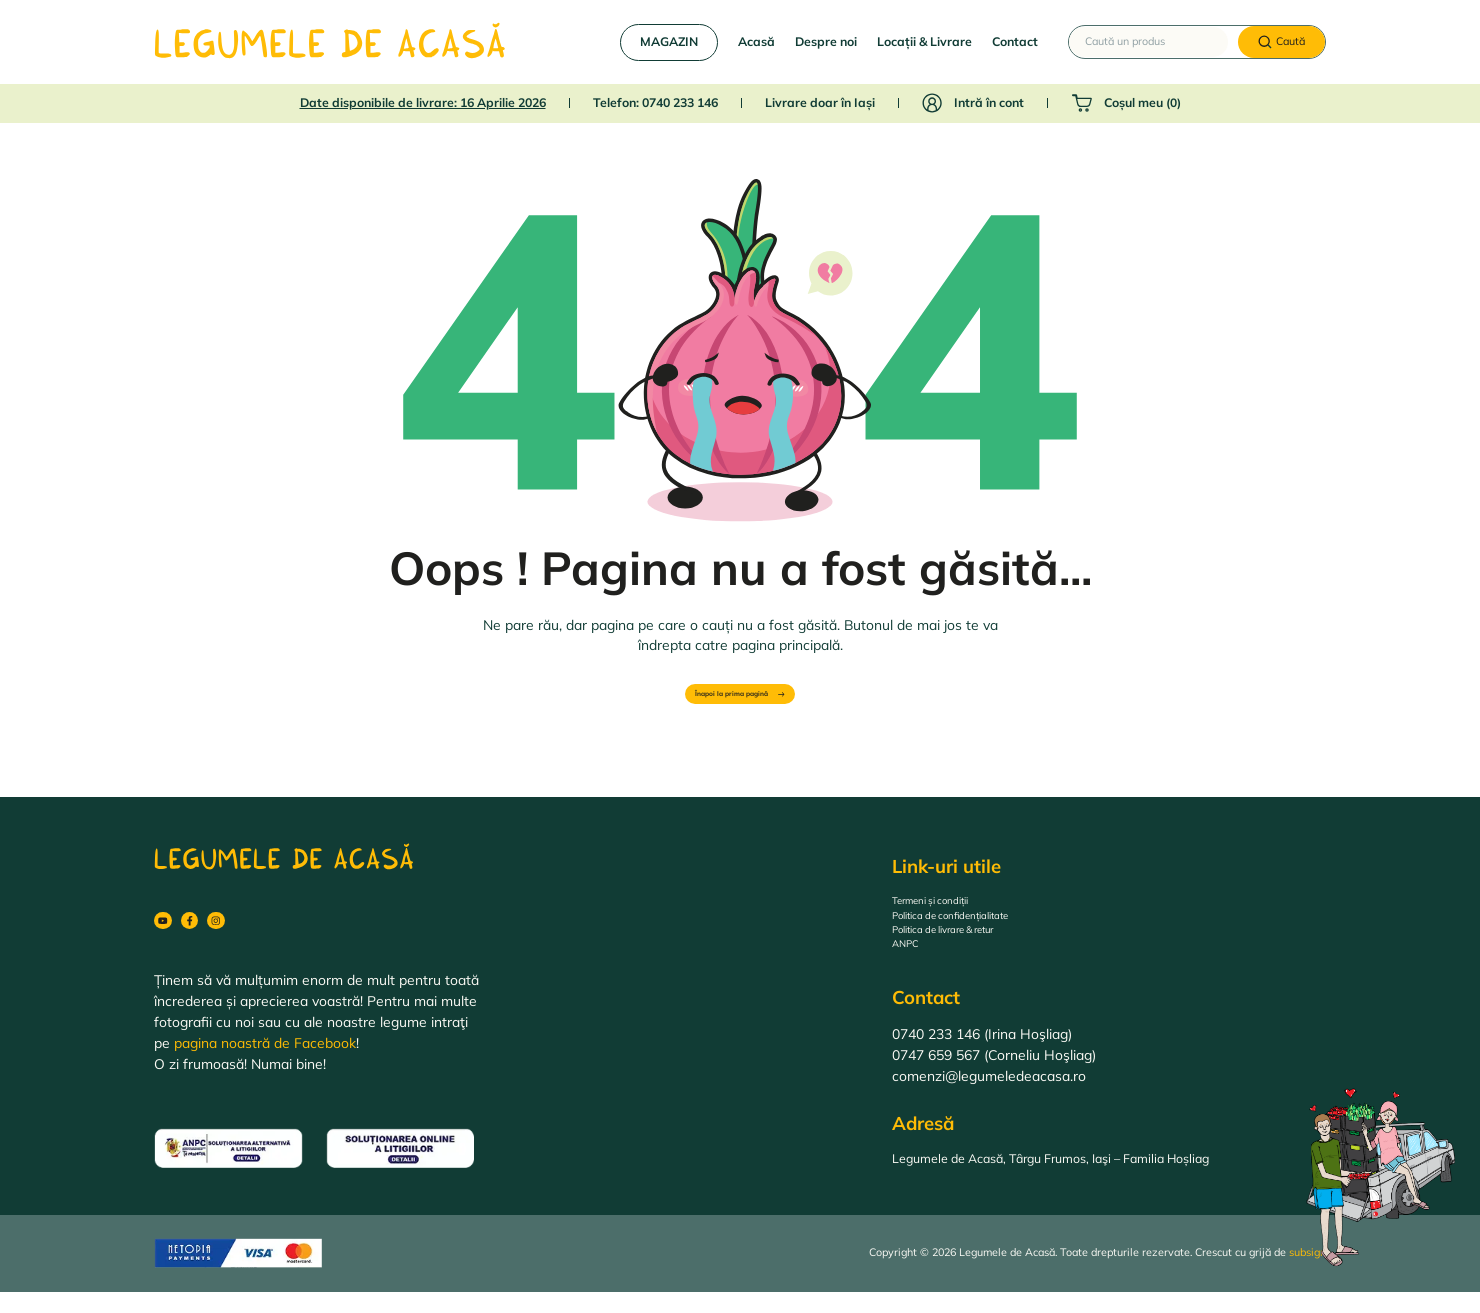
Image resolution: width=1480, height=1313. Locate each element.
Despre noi (826, 41)
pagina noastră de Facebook (265, 1064)
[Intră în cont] (932, 103)
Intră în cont (989, 102)
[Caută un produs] (1148, 41)
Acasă (756, 41)
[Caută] (1281, 42)
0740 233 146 (680, 102)
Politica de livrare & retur (970, 948)
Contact (1015, 41)
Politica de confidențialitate (978, 927)
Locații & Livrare (924, 41)
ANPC (911, 969)
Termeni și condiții (949, 906)
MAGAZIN (669, 41)
